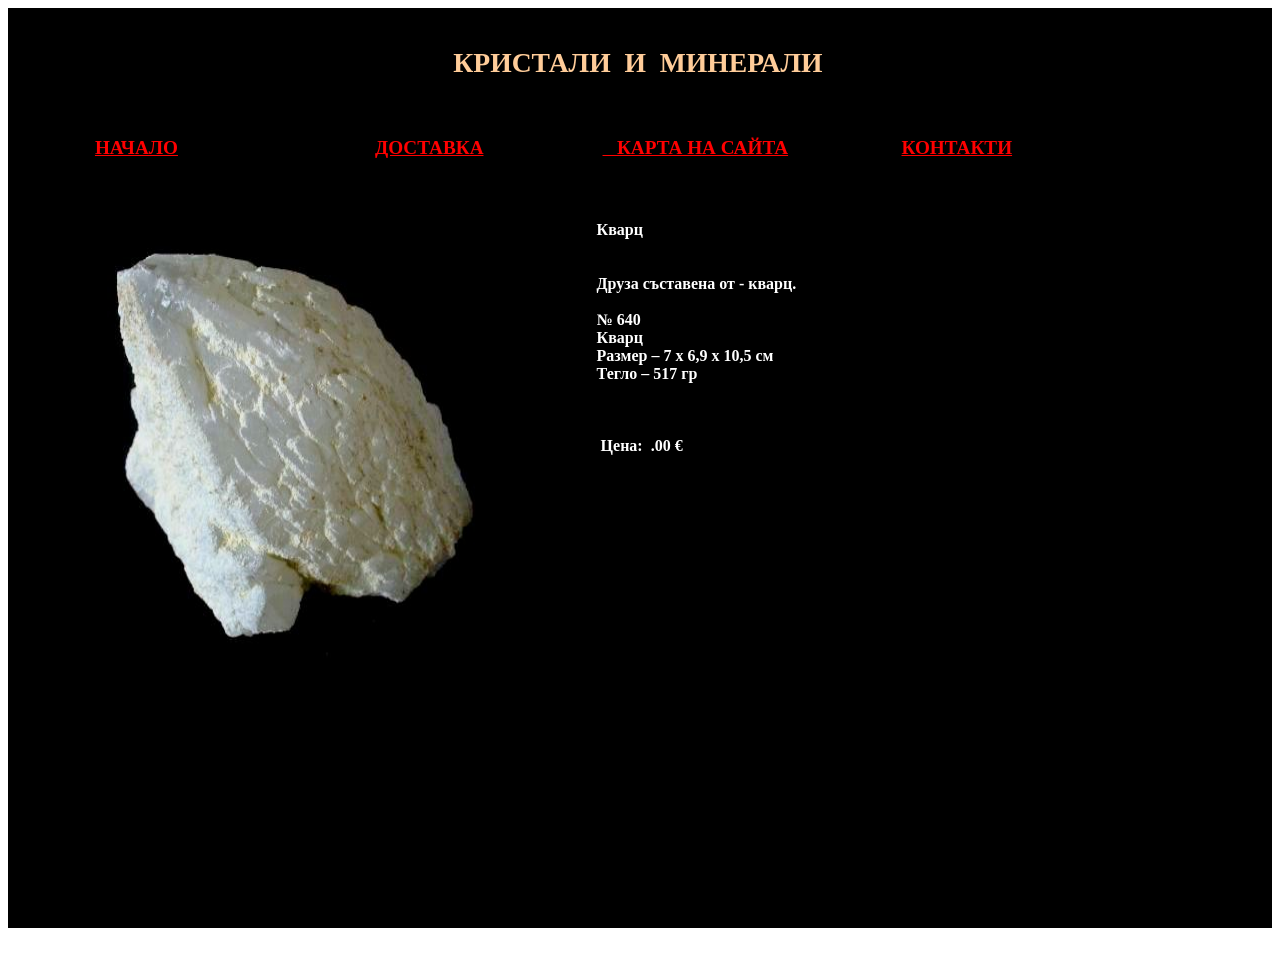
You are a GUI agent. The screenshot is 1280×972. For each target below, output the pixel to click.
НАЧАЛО (136, 147)
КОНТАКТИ (956, 147)
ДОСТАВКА (429, 147)
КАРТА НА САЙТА (696, 147)
